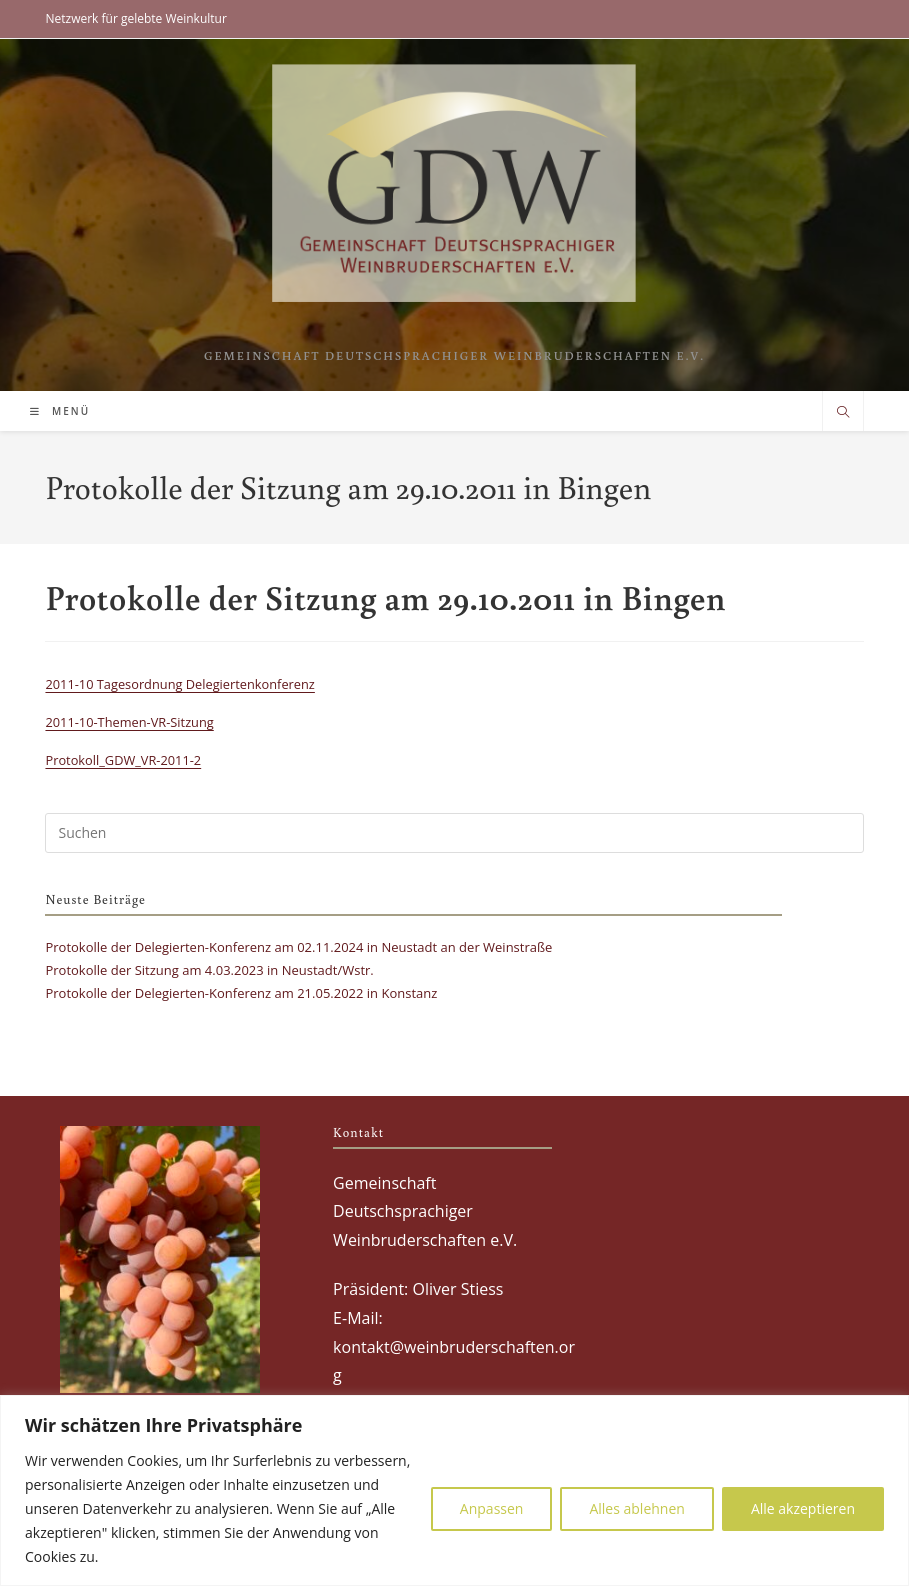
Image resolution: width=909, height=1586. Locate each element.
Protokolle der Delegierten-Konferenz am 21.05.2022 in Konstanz (241, 993)
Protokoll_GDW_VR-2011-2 (123, 760)
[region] (454, 1490)
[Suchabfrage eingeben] (454, 833)
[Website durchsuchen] (843, 413)
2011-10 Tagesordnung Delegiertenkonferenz (179, 684)
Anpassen (492, 1508)
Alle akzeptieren (803, 1508)
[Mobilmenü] (60, 411)
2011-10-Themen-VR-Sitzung (129, 722)
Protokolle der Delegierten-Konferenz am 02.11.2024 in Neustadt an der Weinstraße (298, 947)
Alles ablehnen (636, 1508)
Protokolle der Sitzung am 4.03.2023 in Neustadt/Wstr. (209, 970)
